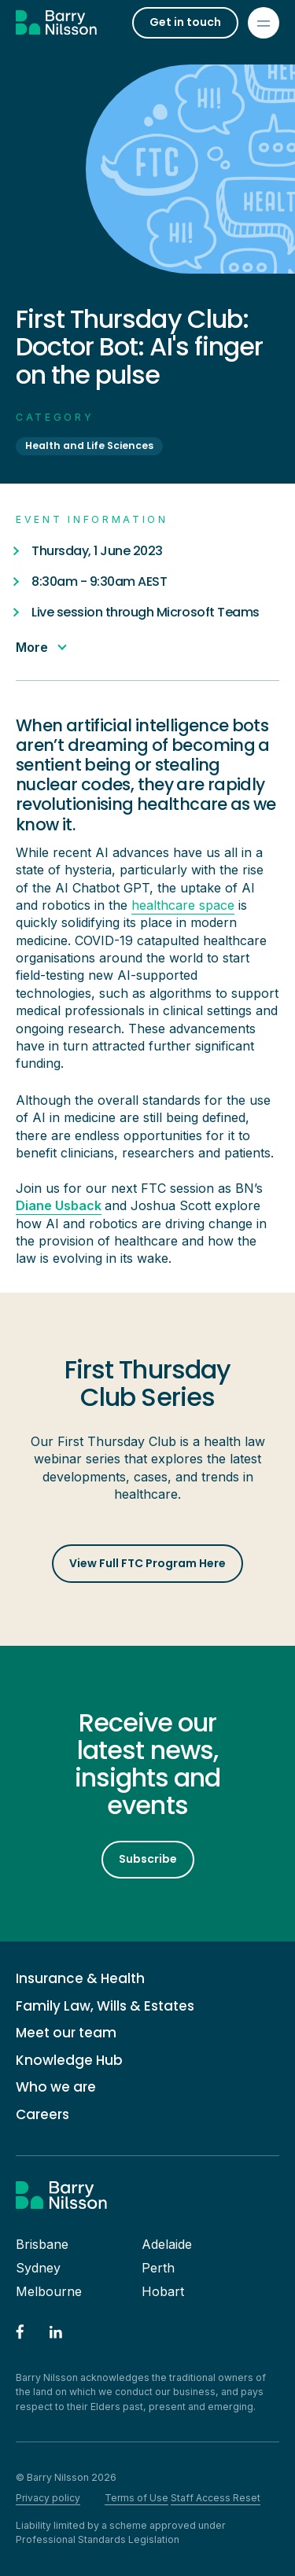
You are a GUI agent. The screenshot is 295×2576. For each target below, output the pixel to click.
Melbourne (49, 2291)
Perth (158, 2268)
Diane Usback (58, 1205)
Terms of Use (136, 2498)
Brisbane (42, 2244)
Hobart (163, 2291)
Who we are (56, 2087)
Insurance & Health (80, 1979)
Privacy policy (48, 2498)
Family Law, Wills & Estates (105, 2006)
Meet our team (66, 2033)
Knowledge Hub (69, 2061)
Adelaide (167, 2244)
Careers (42, 2115)
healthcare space (182, 905)
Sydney (38, 2268)
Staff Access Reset (215, 2498)
